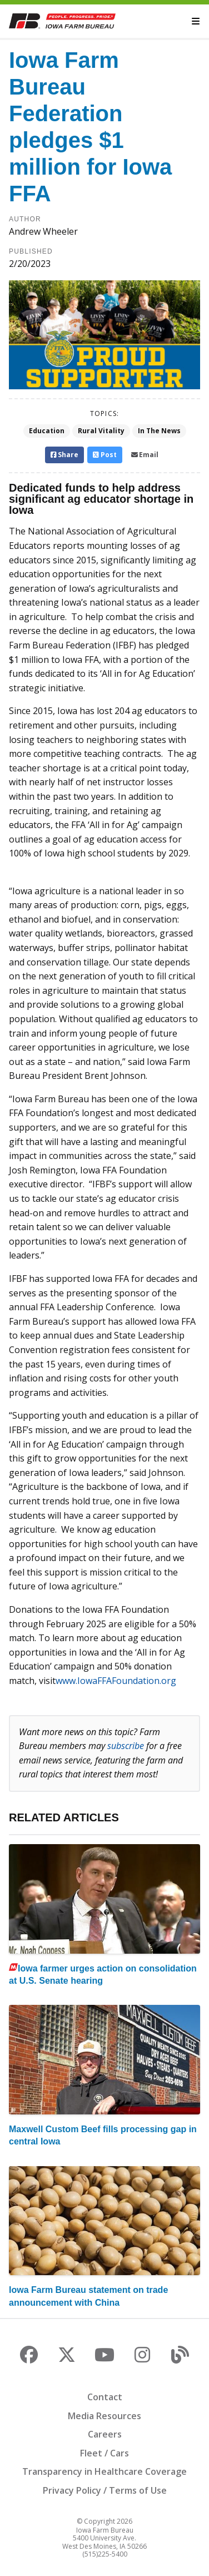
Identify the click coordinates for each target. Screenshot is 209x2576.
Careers (105, 2434)
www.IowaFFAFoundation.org (116, 1681)
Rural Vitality (101, 430)
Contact (104, 2397)
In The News (159, 430)
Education (46, 430)
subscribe (125, 1746)
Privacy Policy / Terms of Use (105, 2490)
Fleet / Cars (104, 2453)
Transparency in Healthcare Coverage (104, 2471)
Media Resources (104, 2416)
